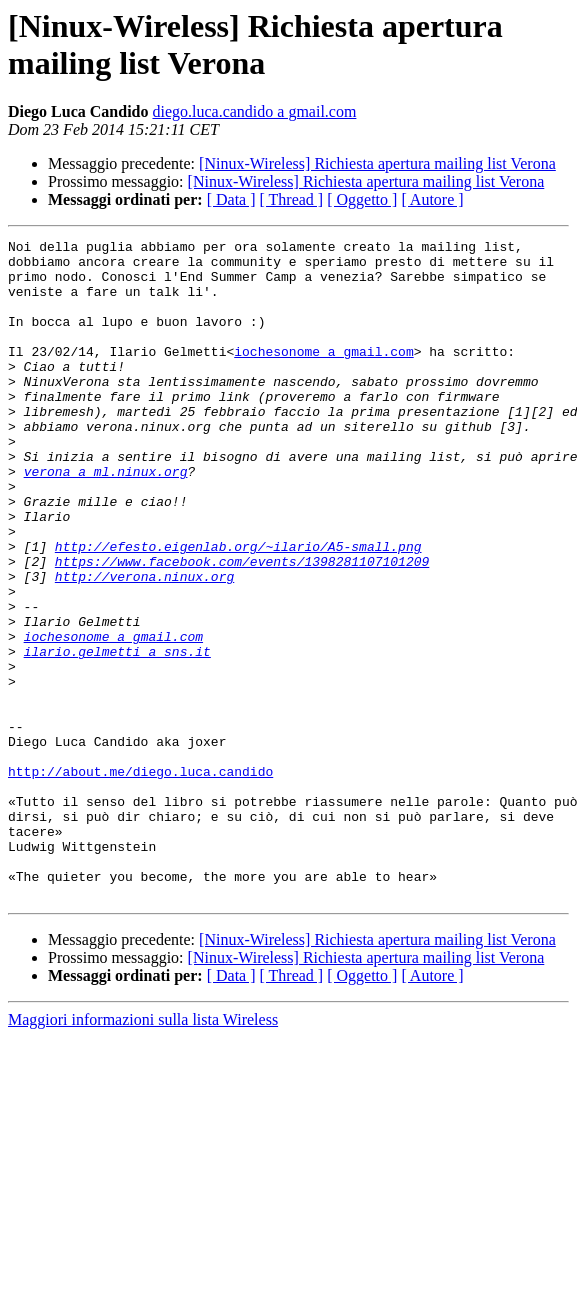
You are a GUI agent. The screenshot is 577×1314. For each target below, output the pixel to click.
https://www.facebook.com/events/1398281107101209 (242, 627)
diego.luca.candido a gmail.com (254, 111)
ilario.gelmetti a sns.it (117, 735)
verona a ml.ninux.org (106, 519)
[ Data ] (231, 199)
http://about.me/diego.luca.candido (140, 879)
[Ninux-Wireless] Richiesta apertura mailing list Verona (377, 163)
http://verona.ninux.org (144, 645)
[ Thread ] (292, 199)
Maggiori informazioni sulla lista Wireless (143, 1151)
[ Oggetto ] (362, 199)
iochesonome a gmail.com (323, 375)
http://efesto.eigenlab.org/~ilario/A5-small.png (238, 609)
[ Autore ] (432, 199)
